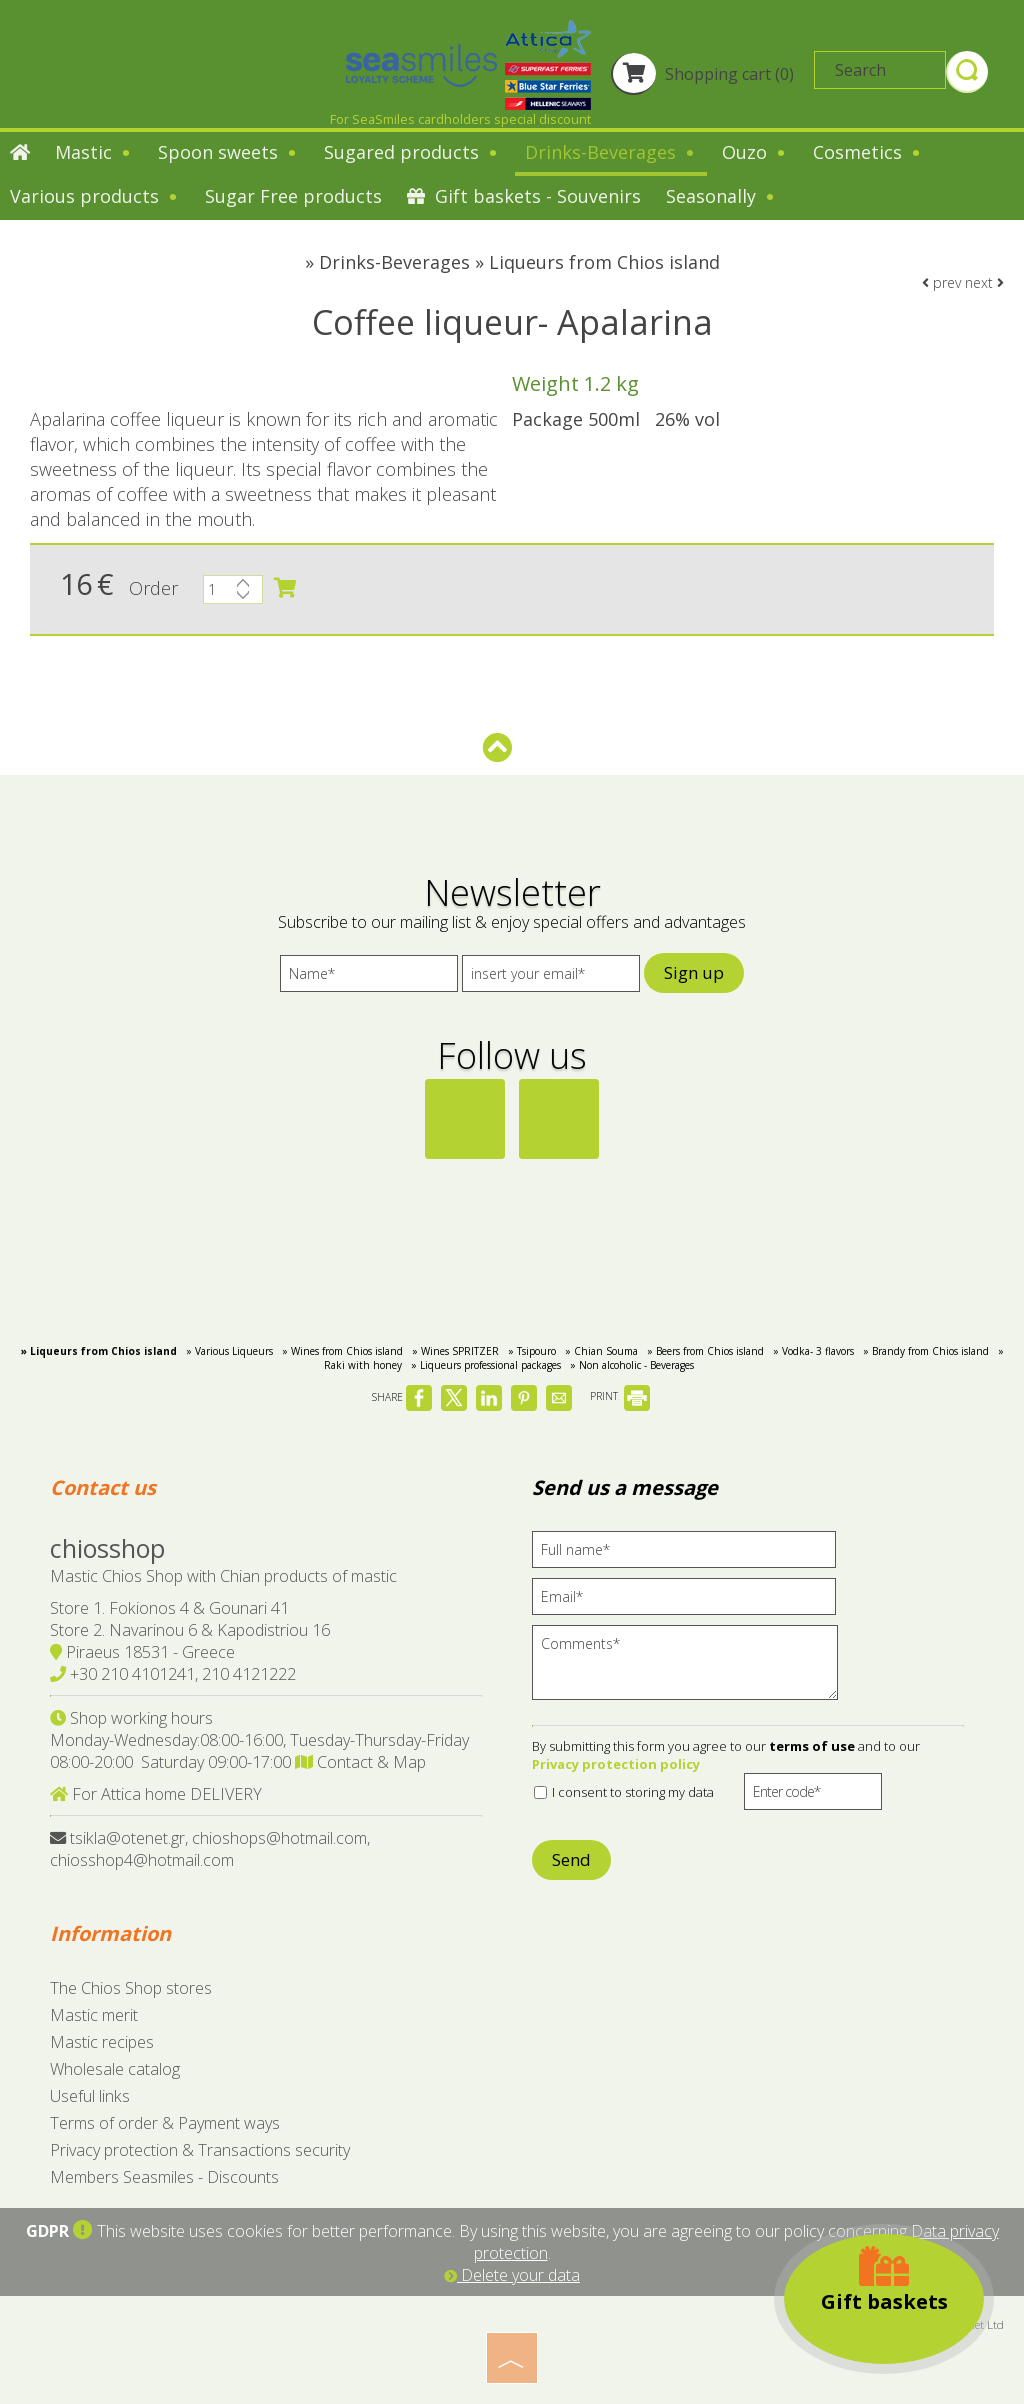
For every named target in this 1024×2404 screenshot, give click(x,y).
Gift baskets (884, 2279)
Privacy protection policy (616, 1764)
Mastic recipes (102, 2042)
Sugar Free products (293, 196)
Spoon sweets (228, 152)
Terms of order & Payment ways (165, 2123)
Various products (95, 196)
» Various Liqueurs (229, 1351)
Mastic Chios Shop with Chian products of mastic (223, 1576)
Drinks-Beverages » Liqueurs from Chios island (519, 262)
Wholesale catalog (115, 2069)
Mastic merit (94, 2015)
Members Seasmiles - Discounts (164, 2177)
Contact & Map (360, 1762)
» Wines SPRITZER (455, 1351)
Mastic (94, 152)
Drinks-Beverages (611, 152)
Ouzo (755, 152)
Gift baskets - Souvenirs (524, 196)
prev (941, 282)
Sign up (694, 972)
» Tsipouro (532, 1351)
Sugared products (412, 152)
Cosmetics (868, 152)
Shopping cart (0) (702, 74)
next (984, 282)
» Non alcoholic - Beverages (632, 1365)
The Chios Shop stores (131, 1988)
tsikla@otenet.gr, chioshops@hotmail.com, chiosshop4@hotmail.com (210, 1849)
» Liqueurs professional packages (486, 1365)
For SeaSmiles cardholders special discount (460, 119)
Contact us (103, 1487)
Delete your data (512, 2275)
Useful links (90, 2096)
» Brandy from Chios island (926, 1351)
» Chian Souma (601, 1351)
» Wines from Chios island (342, 1351)
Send (571, 1859)
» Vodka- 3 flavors (813, 1351)
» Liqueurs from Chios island (99, 1351)
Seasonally (721, 196)
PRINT (620, 1396)
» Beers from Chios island (705, 1351)
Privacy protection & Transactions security (200, 2150)
